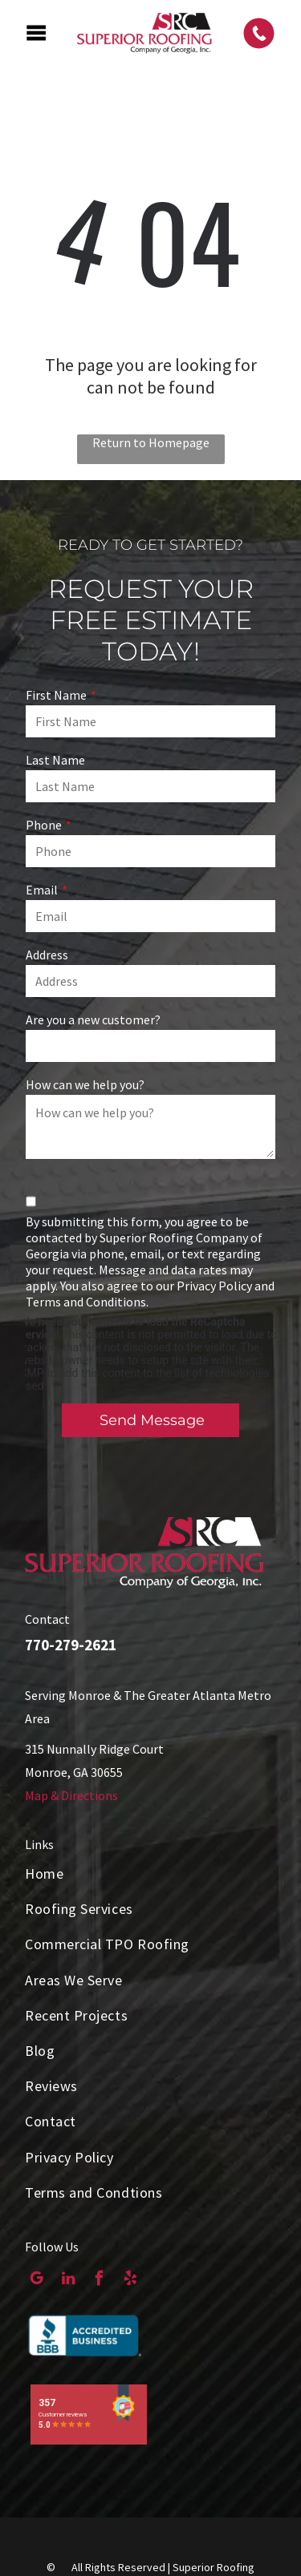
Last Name (55, 760)
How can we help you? (85, 1084)
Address (47, 955)
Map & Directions (71, 1795)
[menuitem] (150, 1874)
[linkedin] (67, 2280)
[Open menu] (36, 33)
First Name (56, 695)
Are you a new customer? (93, 1019)
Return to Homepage (150, 442)
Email (42, 890)
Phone (44, 825)
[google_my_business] (36, 2280)
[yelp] (130, 2280)
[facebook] (99, 2280)
